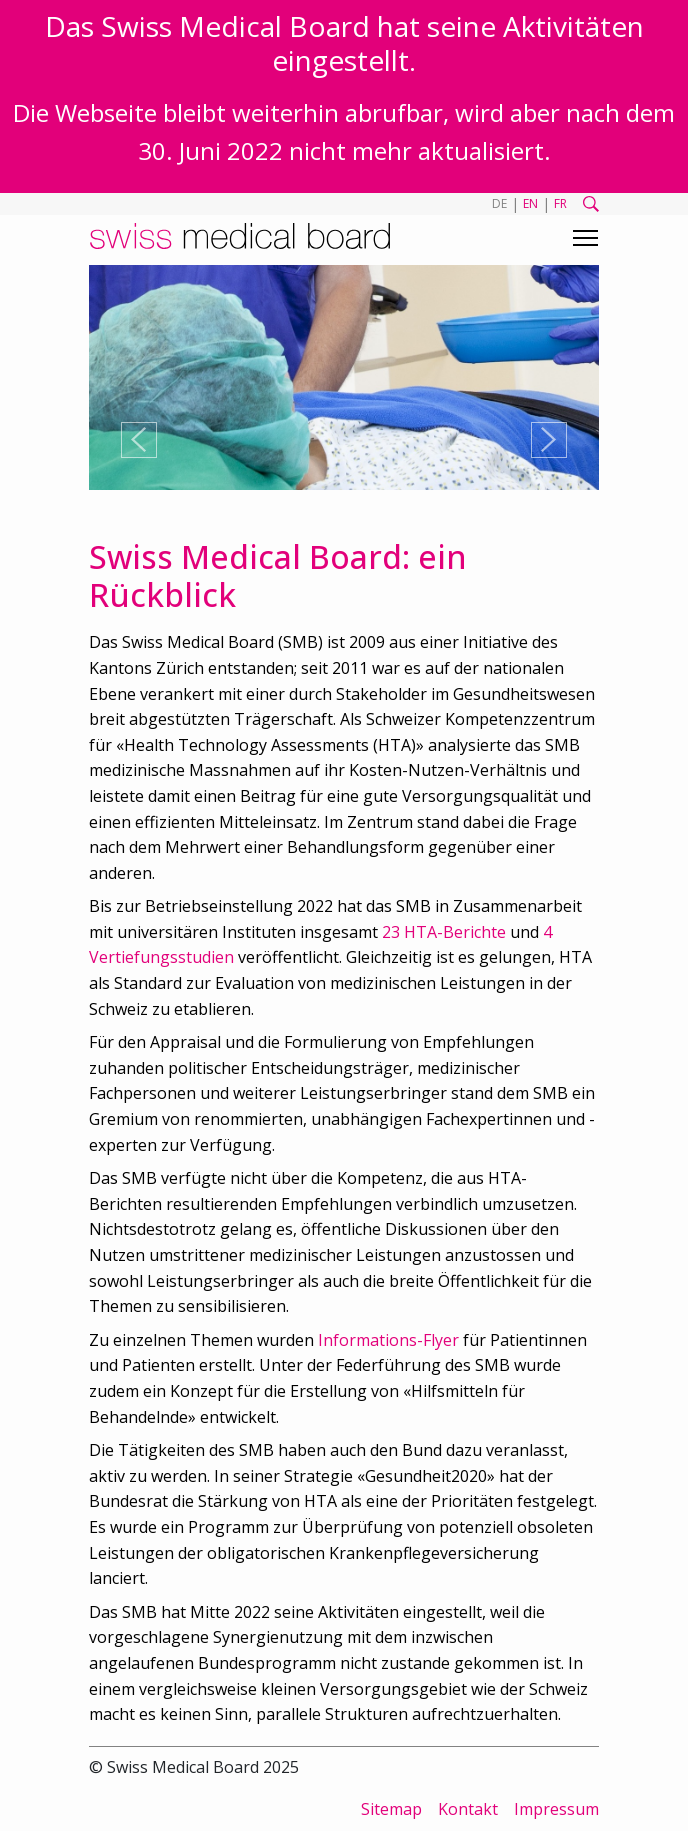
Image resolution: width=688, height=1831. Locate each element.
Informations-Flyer (388, 1340)
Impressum (556, 1809)
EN (530, 203)
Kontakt (468, 1809)
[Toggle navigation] (585, 238)
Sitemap (391, 1809)
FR (560, 203)
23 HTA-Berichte (444, 932)
